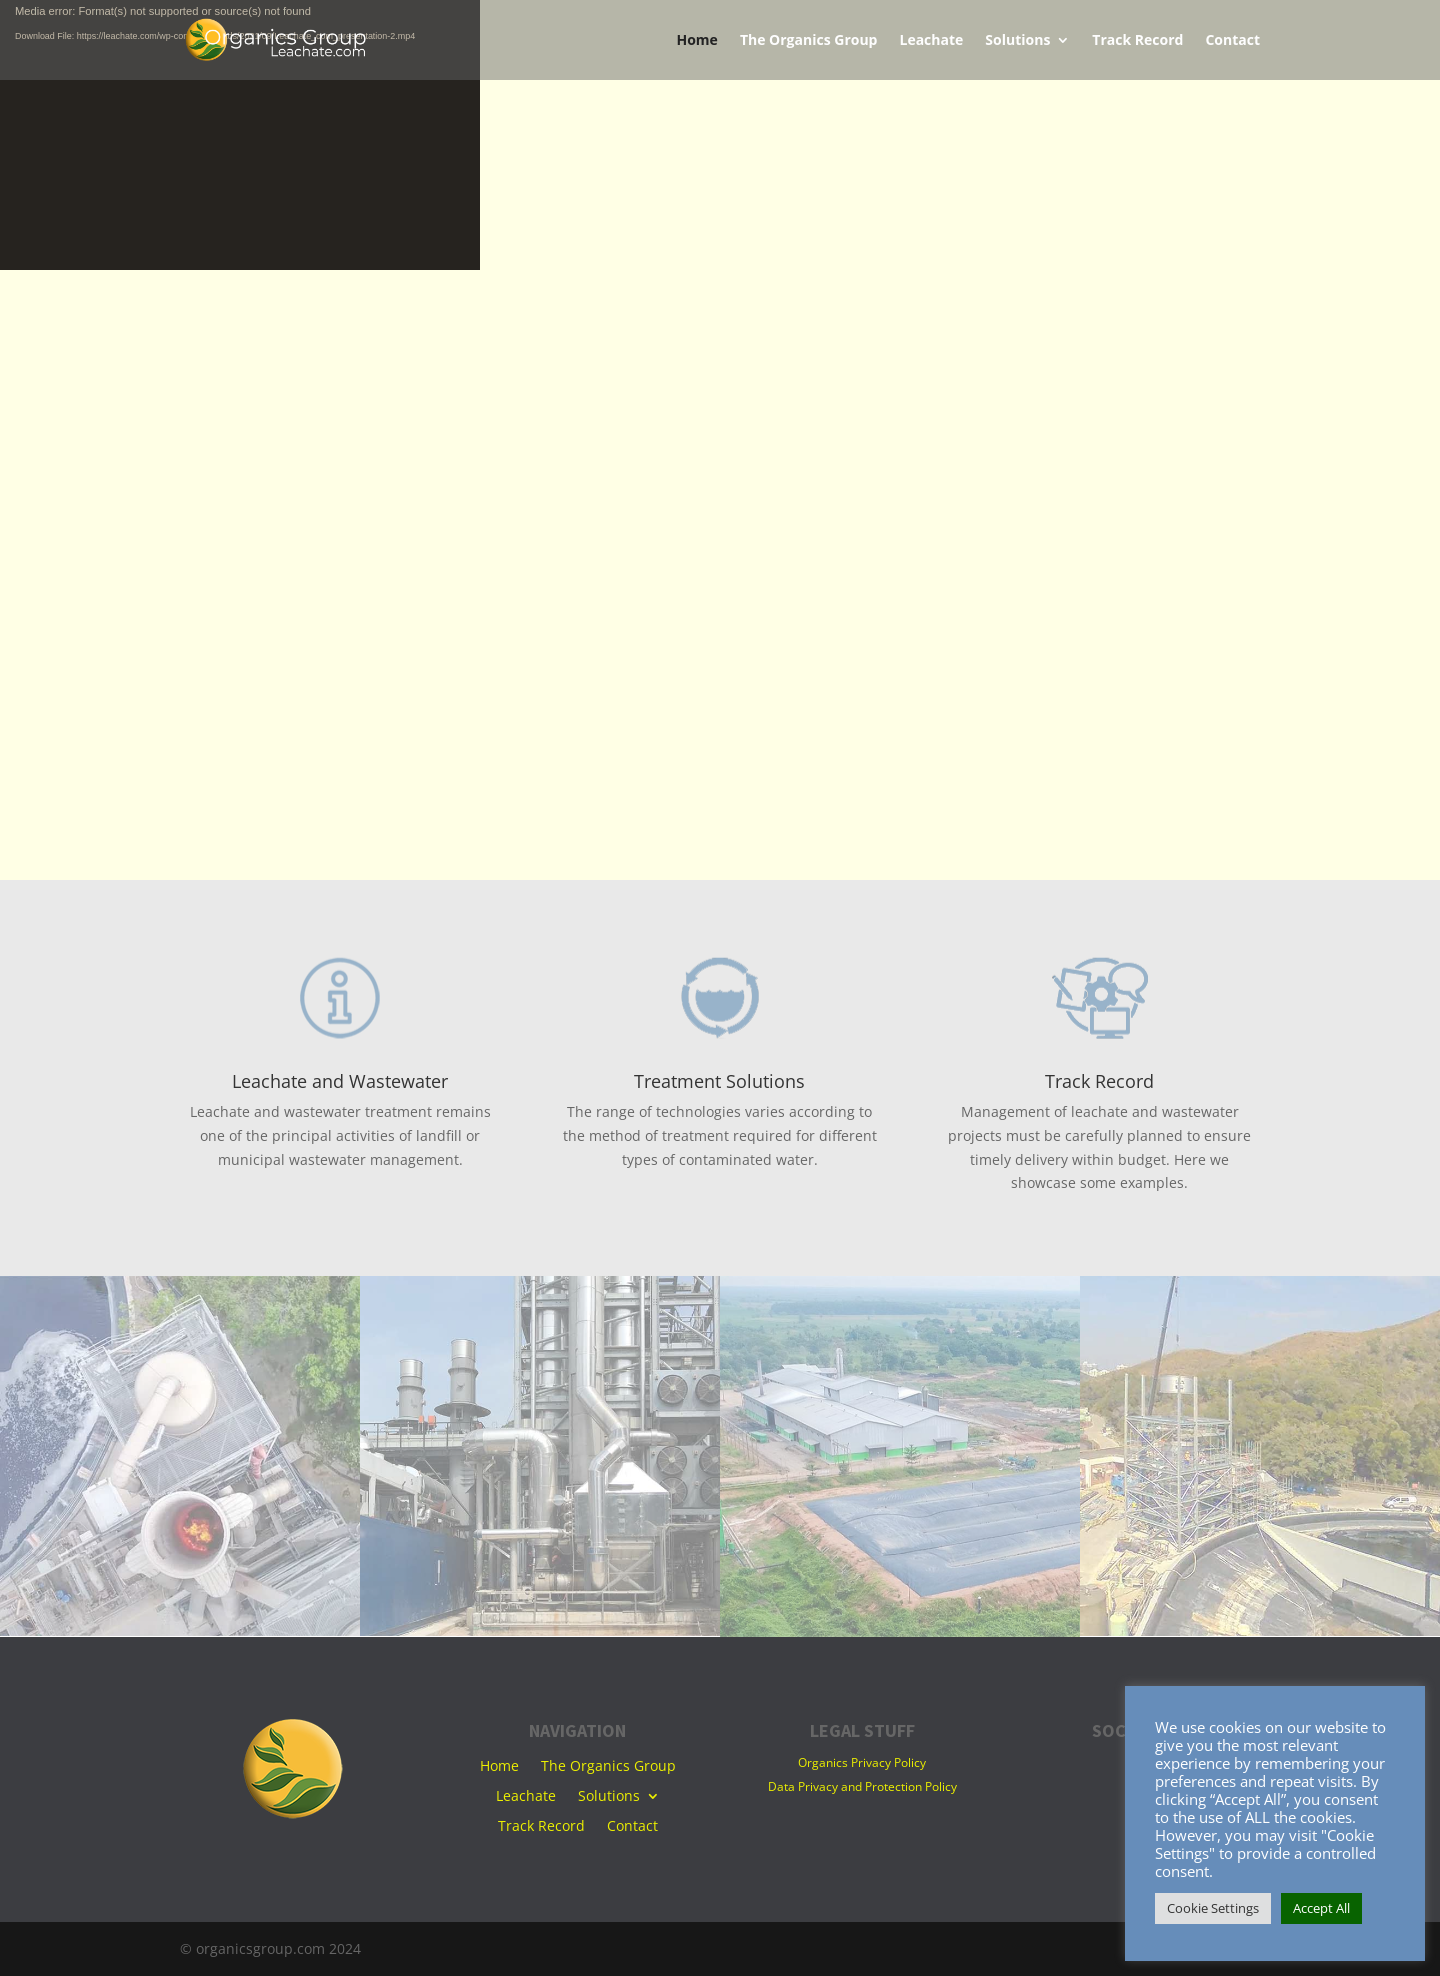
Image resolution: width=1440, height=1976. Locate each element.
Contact (1232, 41)
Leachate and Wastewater (340, 1081)
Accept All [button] (1321, 1908)
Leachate (931, 41)
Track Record (1137, 41)
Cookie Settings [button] (1213, 1908)
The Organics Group (809, 41)
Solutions (1017, 41)
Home (696, 41)
